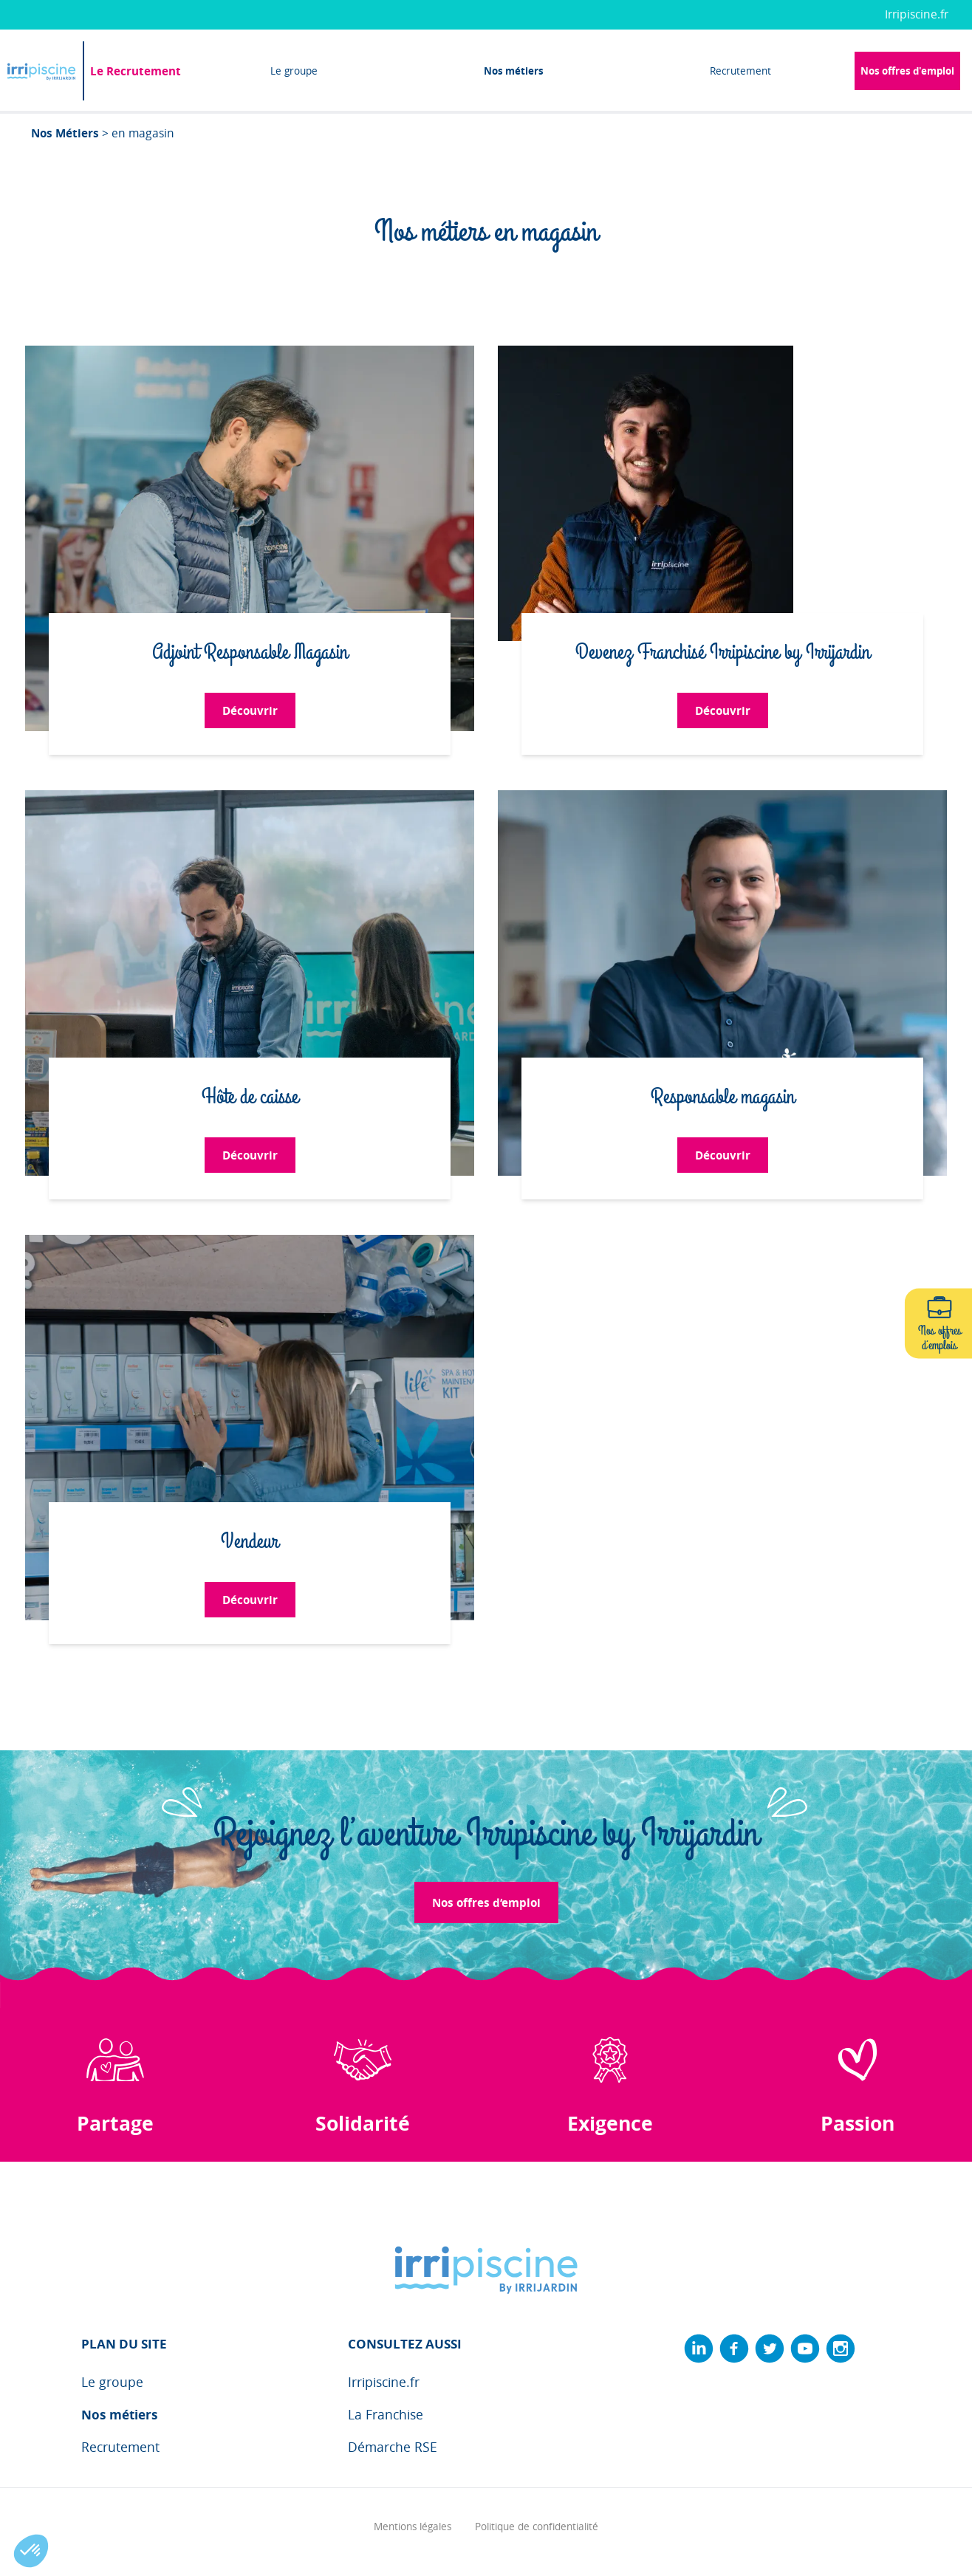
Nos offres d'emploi (907, 71)
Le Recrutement (135, 71)
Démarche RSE (392, 2447)
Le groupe (294, 71)
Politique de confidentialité (536, 2526)
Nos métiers (514, 71)
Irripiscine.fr (916, 14)
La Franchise (385, 2414)
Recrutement (740, 71)
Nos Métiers (65, 133)
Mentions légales (412, 2526)
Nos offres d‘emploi (486, 1902)
